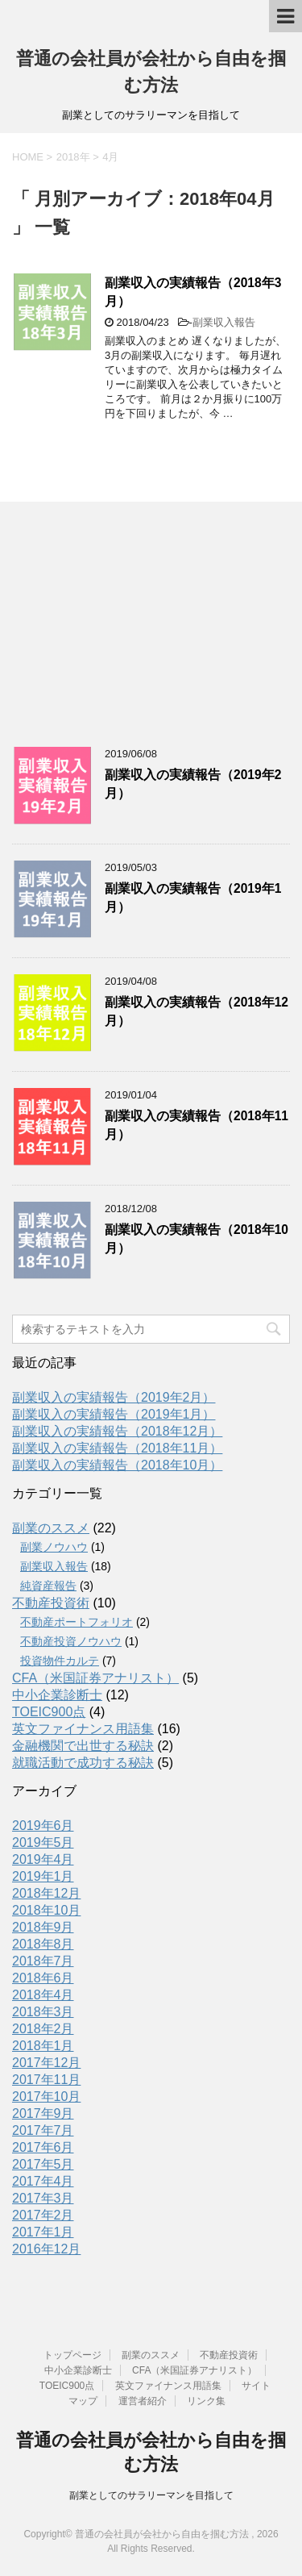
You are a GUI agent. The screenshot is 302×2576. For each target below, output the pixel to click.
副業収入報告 (223, 322)
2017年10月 (46, 2096)
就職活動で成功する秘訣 (83, 1762)
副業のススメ (50, 1528)
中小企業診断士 (57, 1695)
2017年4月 (43, 2181)
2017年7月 (43, 2130)
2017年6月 (43, 2147)
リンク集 (206, 2401)
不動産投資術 (50, 1603)
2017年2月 (43, 2215)
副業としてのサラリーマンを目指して (151, 2495)
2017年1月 (43, 2232)
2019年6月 (43, 1825)
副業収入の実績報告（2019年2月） (114, 1397)
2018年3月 (43, 2012)
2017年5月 (43, 2164)
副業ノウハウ (54, 1546)
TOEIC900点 (48, 1712)
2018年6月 (43, 1978)
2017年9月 (43, 2113)
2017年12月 (46, 2063)
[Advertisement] (133, 618)
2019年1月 (43, 1876)
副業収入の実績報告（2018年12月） (117, 1431)
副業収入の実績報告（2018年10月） (117, 1465)
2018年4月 (43, 1995)
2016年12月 (46, 2249)
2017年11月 (46, 2079)
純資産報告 (48, 1585)
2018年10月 (46, 1910)
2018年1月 (43, 2046)
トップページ (72, 2355)
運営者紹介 (142, 2401)
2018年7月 (43, 1961)
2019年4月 (43, 1859)
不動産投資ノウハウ (71, 1641)
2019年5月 (43, 1842)
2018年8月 (43, 1944)
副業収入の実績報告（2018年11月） (117, 1448)
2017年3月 (43, 2198)
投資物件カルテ (59, 1660)
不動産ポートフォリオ (76, 1621)
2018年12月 (46, 1893)
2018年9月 (43, 1927)
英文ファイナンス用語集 (83, 1729)
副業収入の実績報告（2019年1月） (114, 1414)
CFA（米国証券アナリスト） (95, 1678)
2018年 (73, 157)
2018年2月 (43, 2029)
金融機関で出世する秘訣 (83, 1746)
